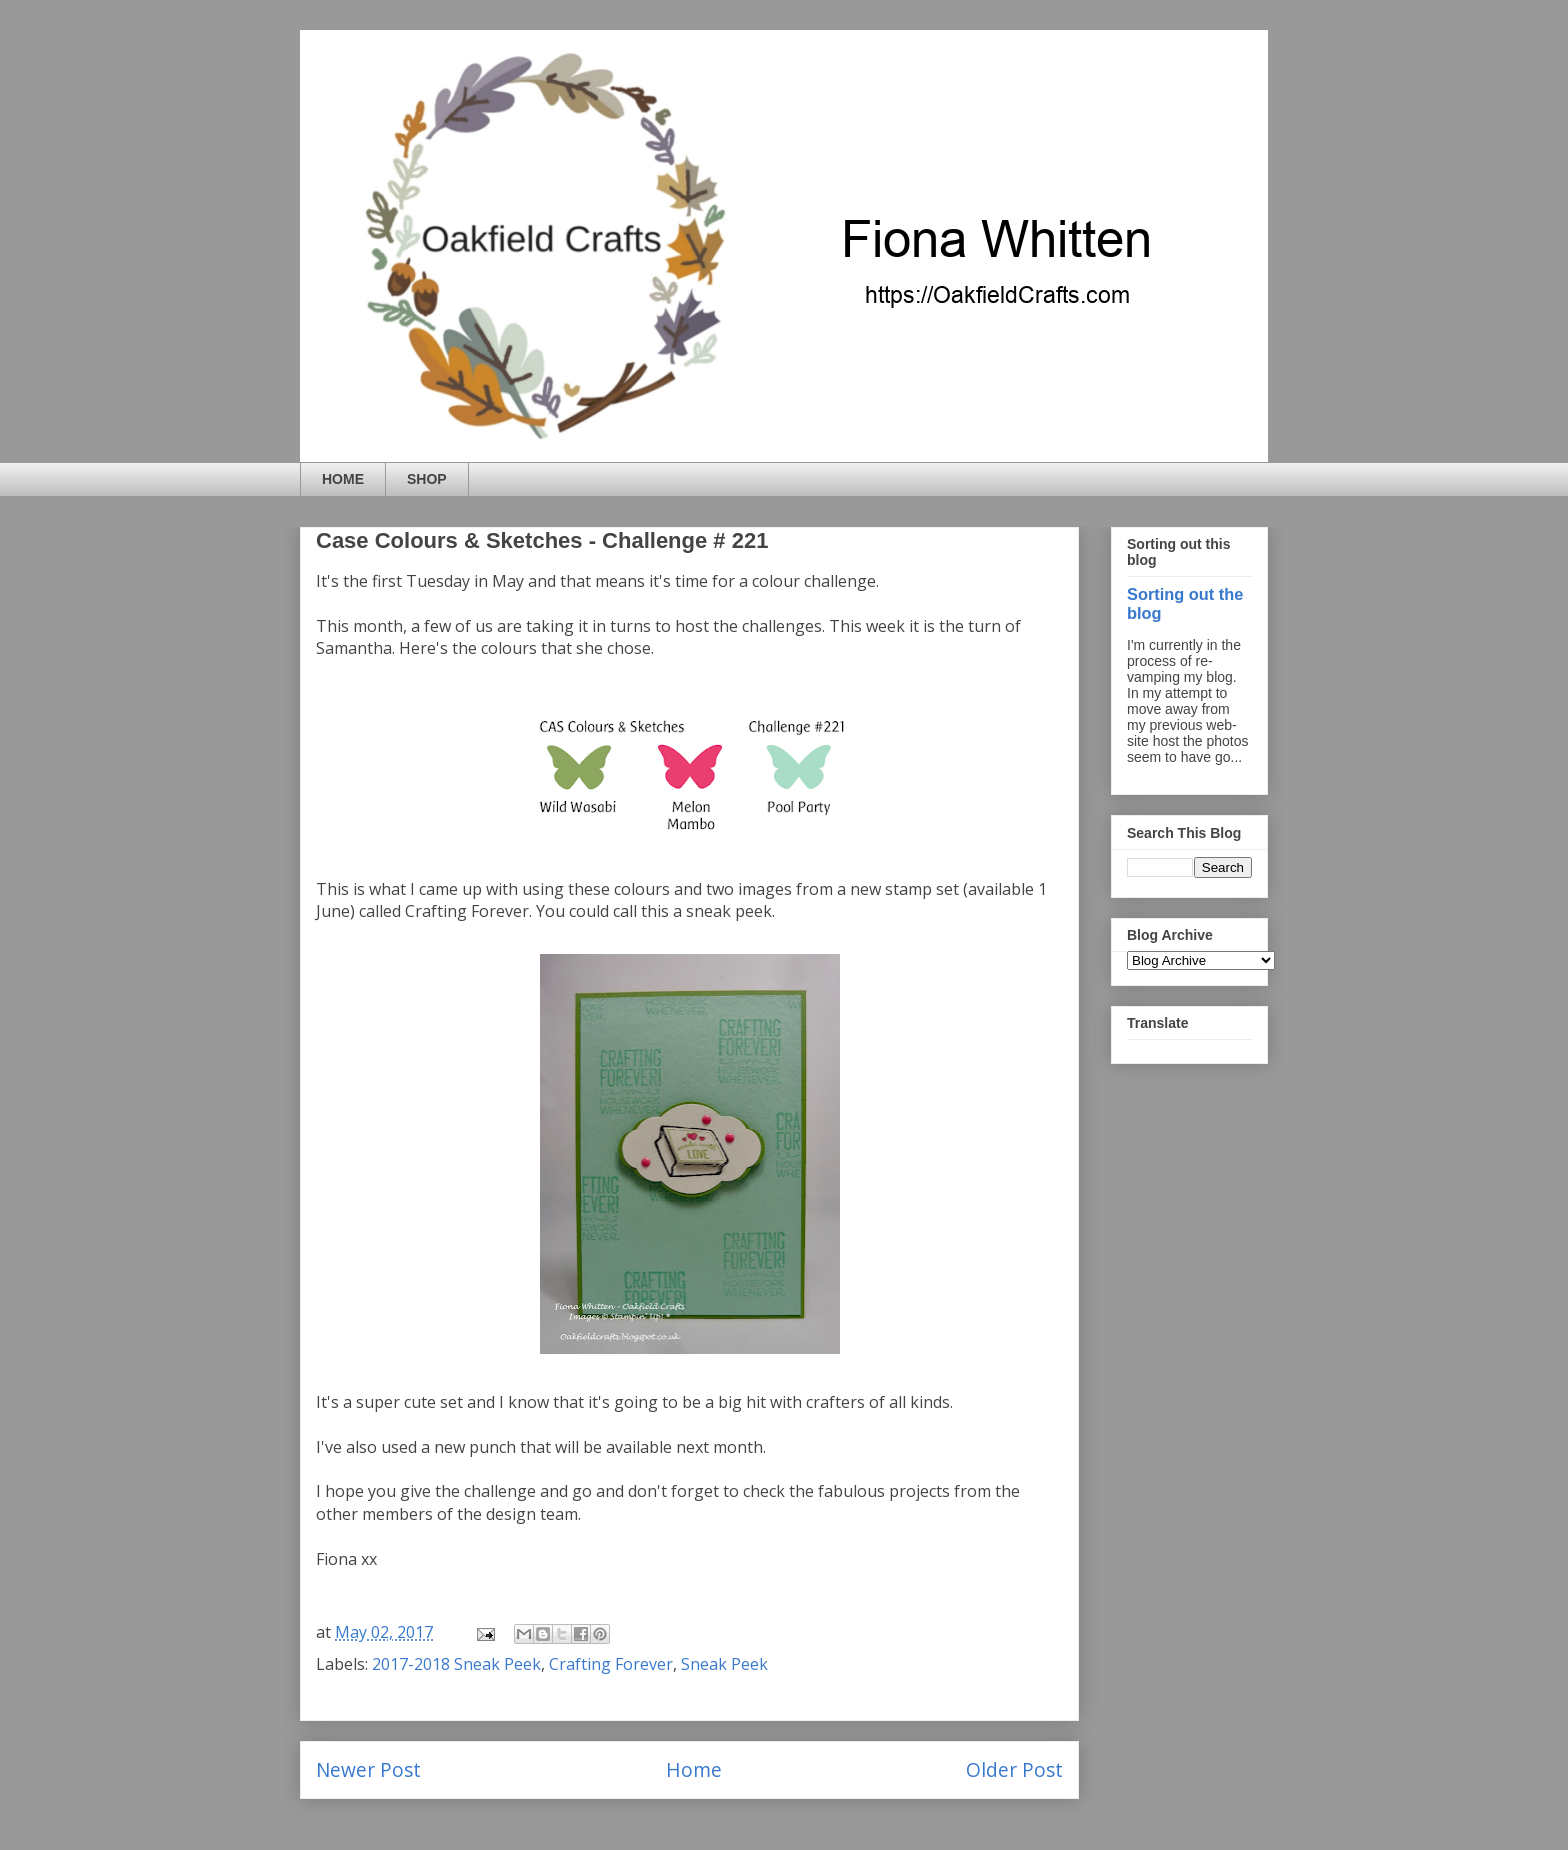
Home (694, 1769)
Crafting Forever (611, 1664)
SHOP (427, 479)
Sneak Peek (724, 1664)
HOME (343, 479)
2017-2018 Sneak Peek (456, 1664)
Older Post (1014, 1769)
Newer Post (368, 1769)
